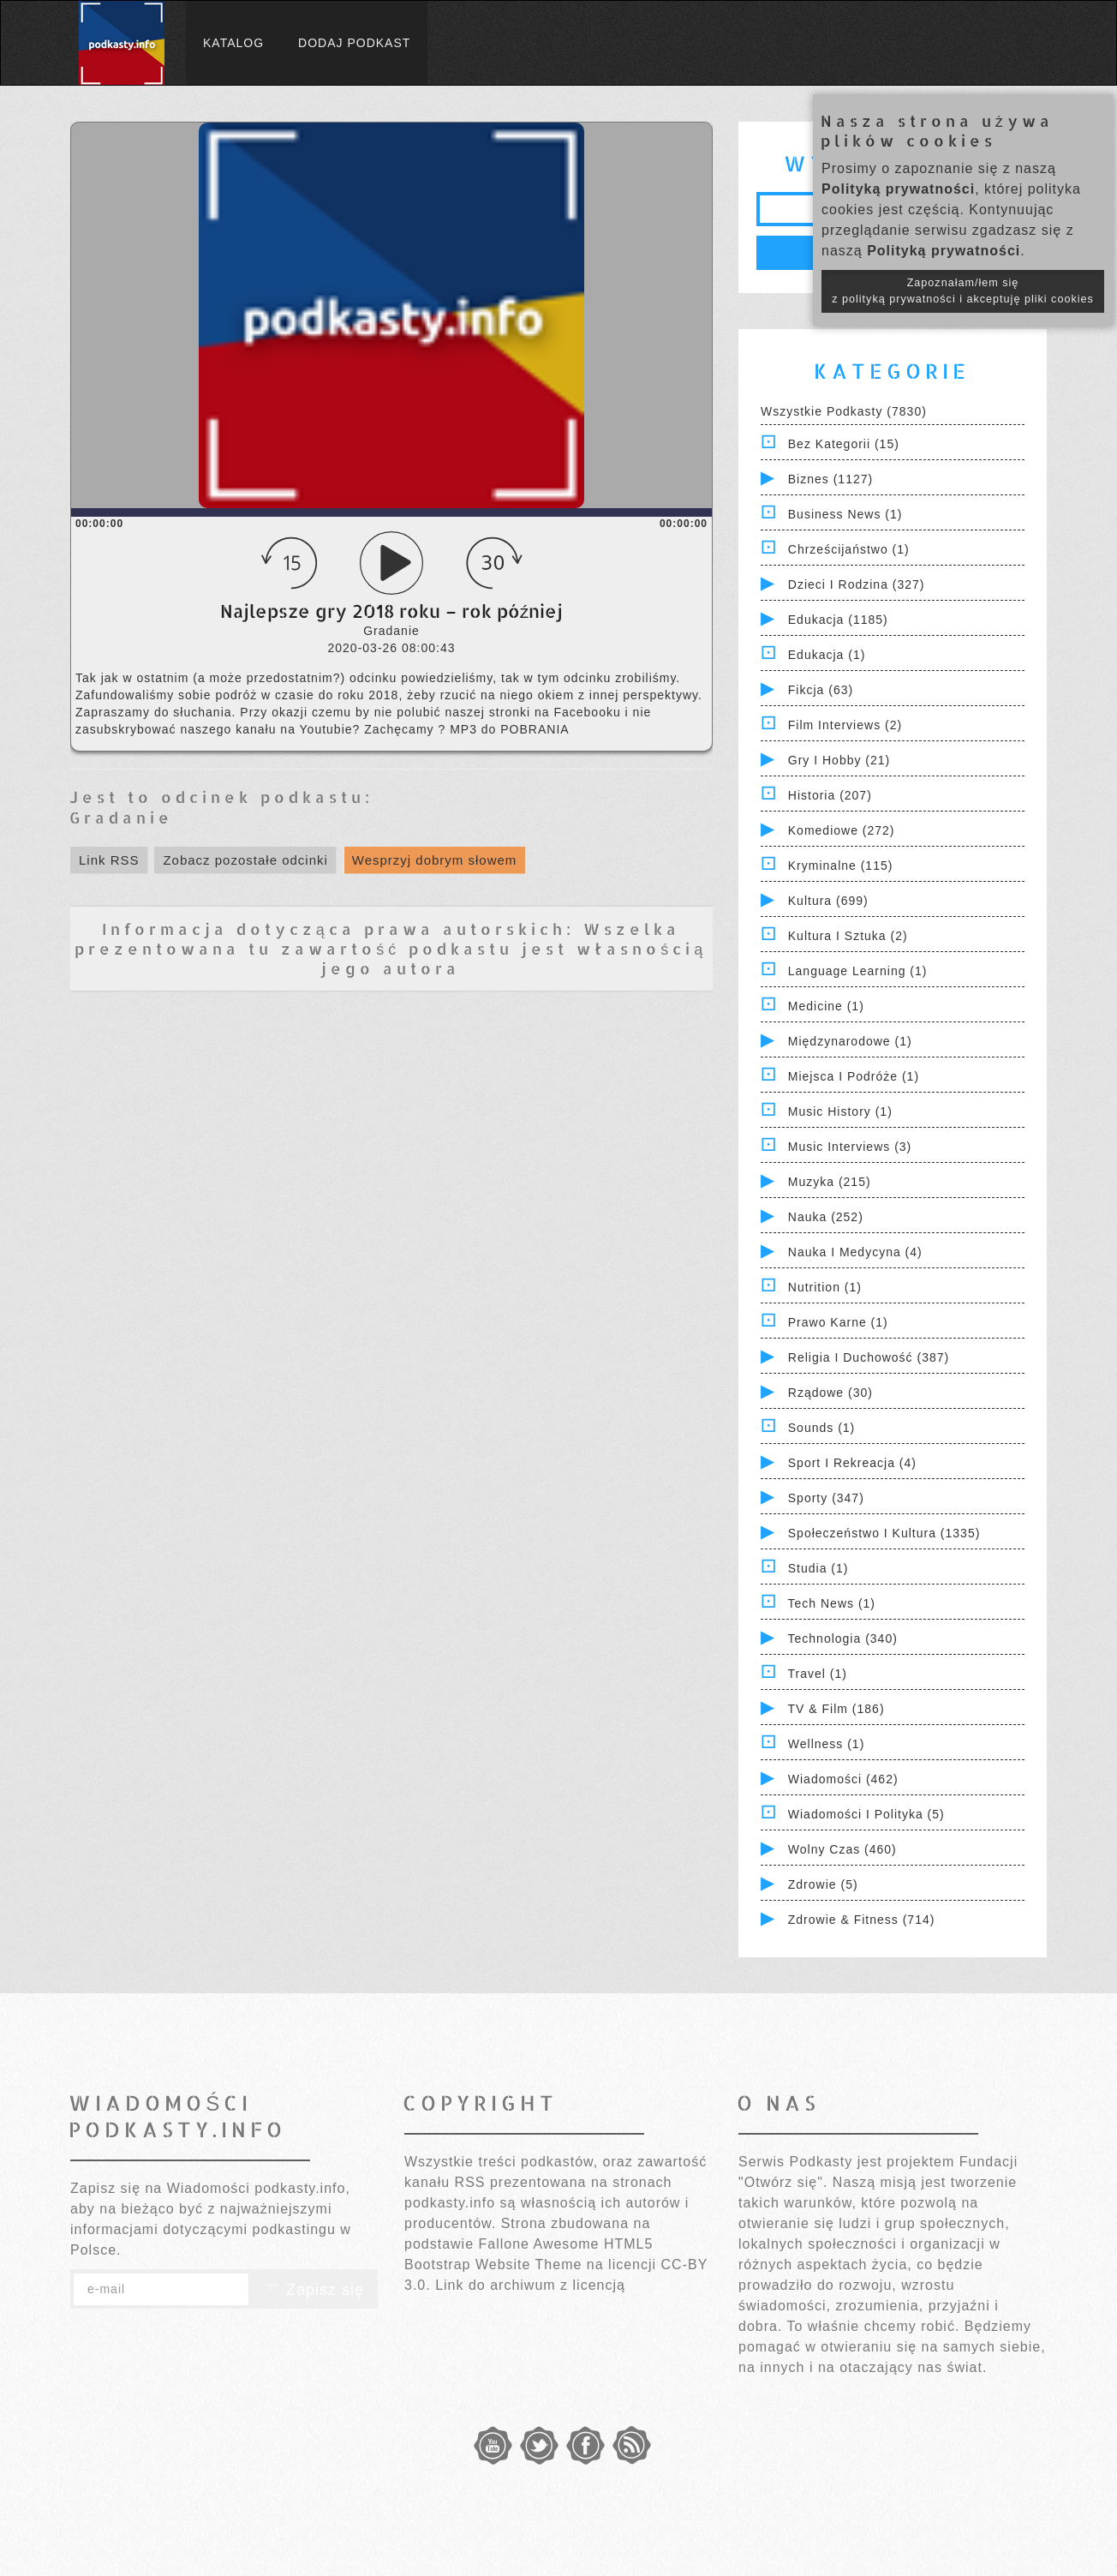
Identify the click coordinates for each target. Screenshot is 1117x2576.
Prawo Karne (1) (838, 1322)
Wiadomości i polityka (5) (866, 1814)
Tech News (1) (831, 1603)
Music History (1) (840, 1111)
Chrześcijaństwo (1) (849, 549)
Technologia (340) (843, 1638)
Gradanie (121, 817)
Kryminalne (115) (840, 865)
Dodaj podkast (354, 43)
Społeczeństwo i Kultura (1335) (884, 1533)
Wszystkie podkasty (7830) (844, 411)
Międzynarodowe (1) (850, 1041)
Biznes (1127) (830, 479)
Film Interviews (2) (845, 725)
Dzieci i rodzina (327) (856, 584)
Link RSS (109, 860)
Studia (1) (818, 1568)
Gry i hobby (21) (839, 760)
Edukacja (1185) (838, 619)
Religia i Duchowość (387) (868, 1357)
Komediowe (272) (841, 830)
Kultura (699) (828, 901)
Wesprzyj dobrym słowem (434, 860)
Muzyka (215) (829, 1182)
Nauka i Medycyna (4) (855, 1252)
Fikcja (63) (820, 690)
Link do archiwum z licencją (530, 2285)
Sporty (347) (826, 1498)
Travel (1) (817, 1673)
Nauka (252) (825, 1217)
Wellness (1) (826, 1744)
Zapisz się (313, 2289)
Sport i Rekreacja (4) (852, 1463)
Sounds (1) (821, 1428)
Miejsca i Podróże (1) (853, 1076)
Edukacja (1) (827, 655)
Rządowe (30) (830, 1392)
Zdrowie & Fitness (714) (861, 1919)
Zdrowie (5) (823, 1884)
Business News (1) (845, 514)
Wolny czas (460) (842, 1849)
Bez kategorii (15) (843, 444)
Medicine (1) (826, 1006)
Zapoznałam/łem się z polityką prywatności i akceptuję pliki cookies (963, 291)
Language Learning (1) (858, 971)
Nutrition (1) (825, 1287)
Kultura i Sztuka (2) (848, 936)
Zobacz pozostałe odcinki (245, 860)
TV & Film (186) (836, 1709)
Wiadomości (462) (843, 1779)
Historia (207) (830, 795)
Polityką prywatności (898, 189)
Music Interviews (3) (849, 1146)
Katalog (233, 43)
